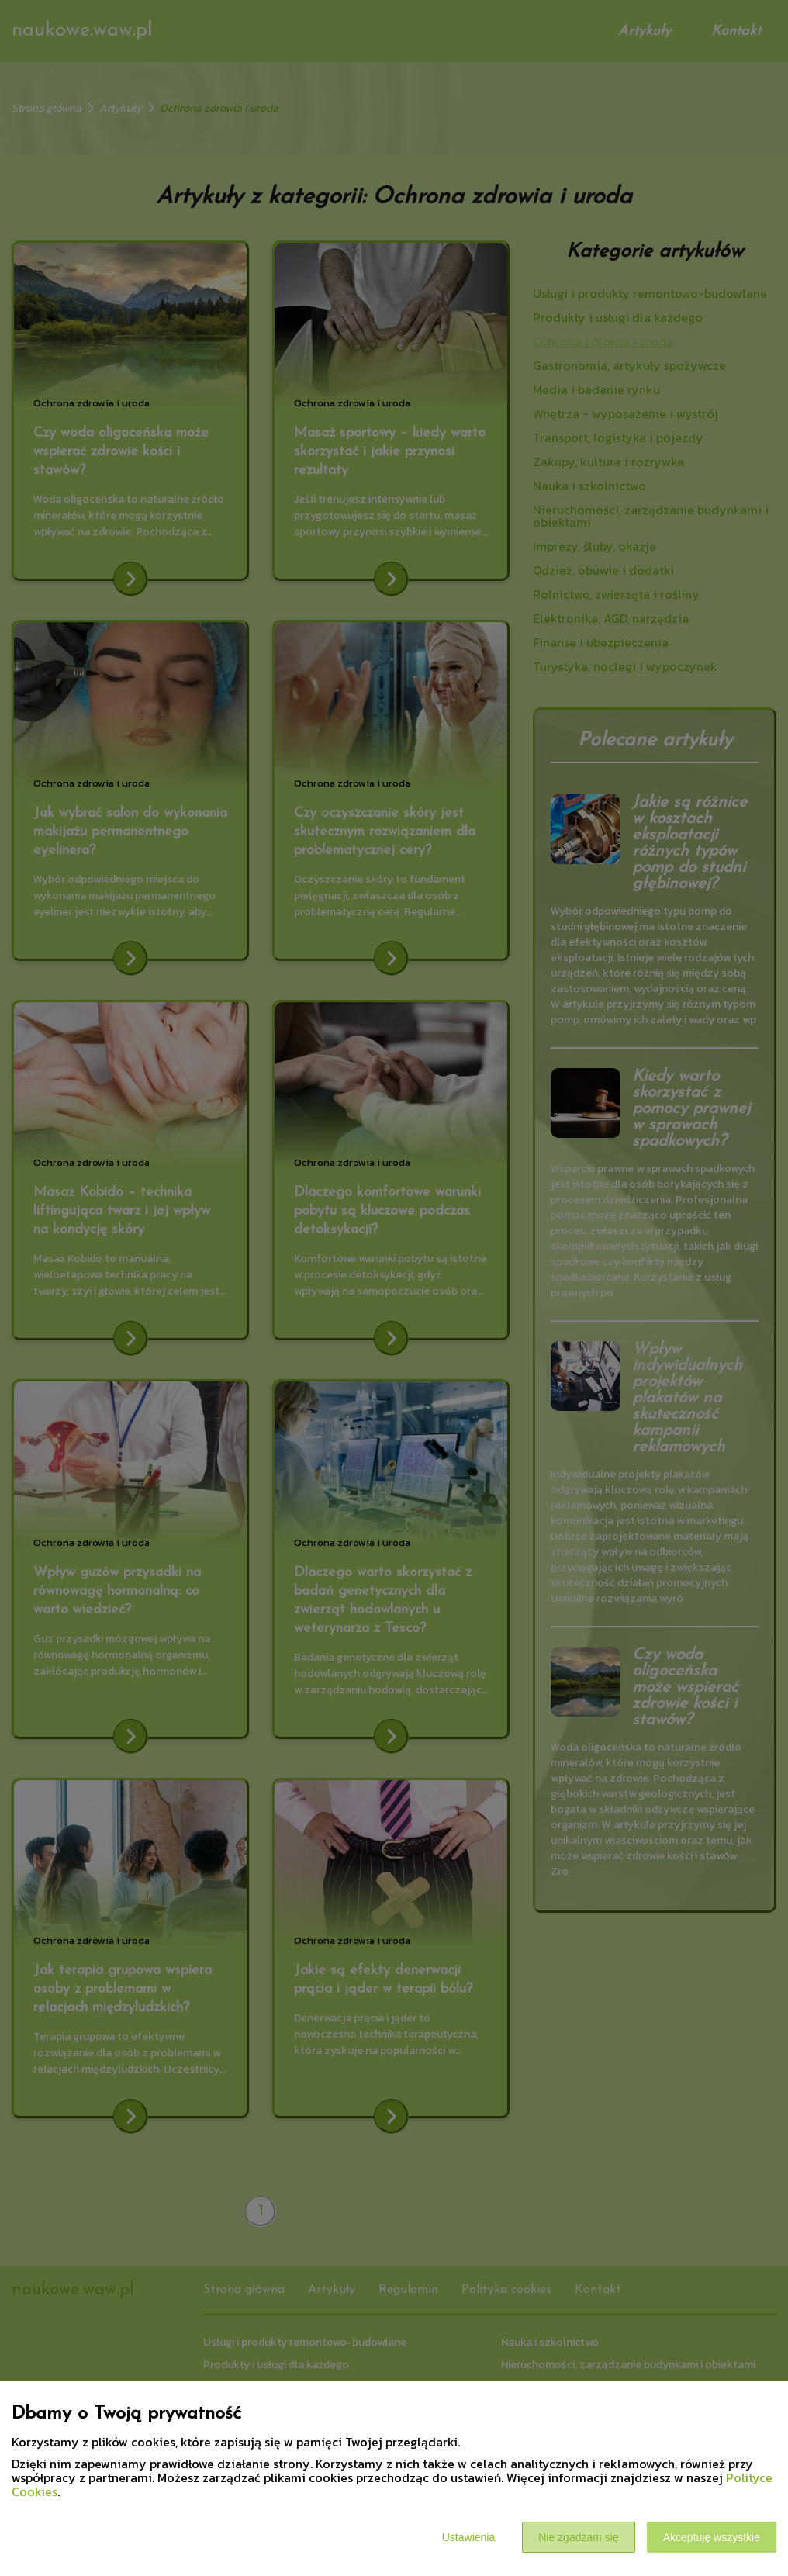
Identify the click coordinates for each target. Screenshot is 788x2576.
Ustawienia (468, 2537)
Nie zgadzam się (578, 2537)
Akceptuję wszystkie (711, 2537)
